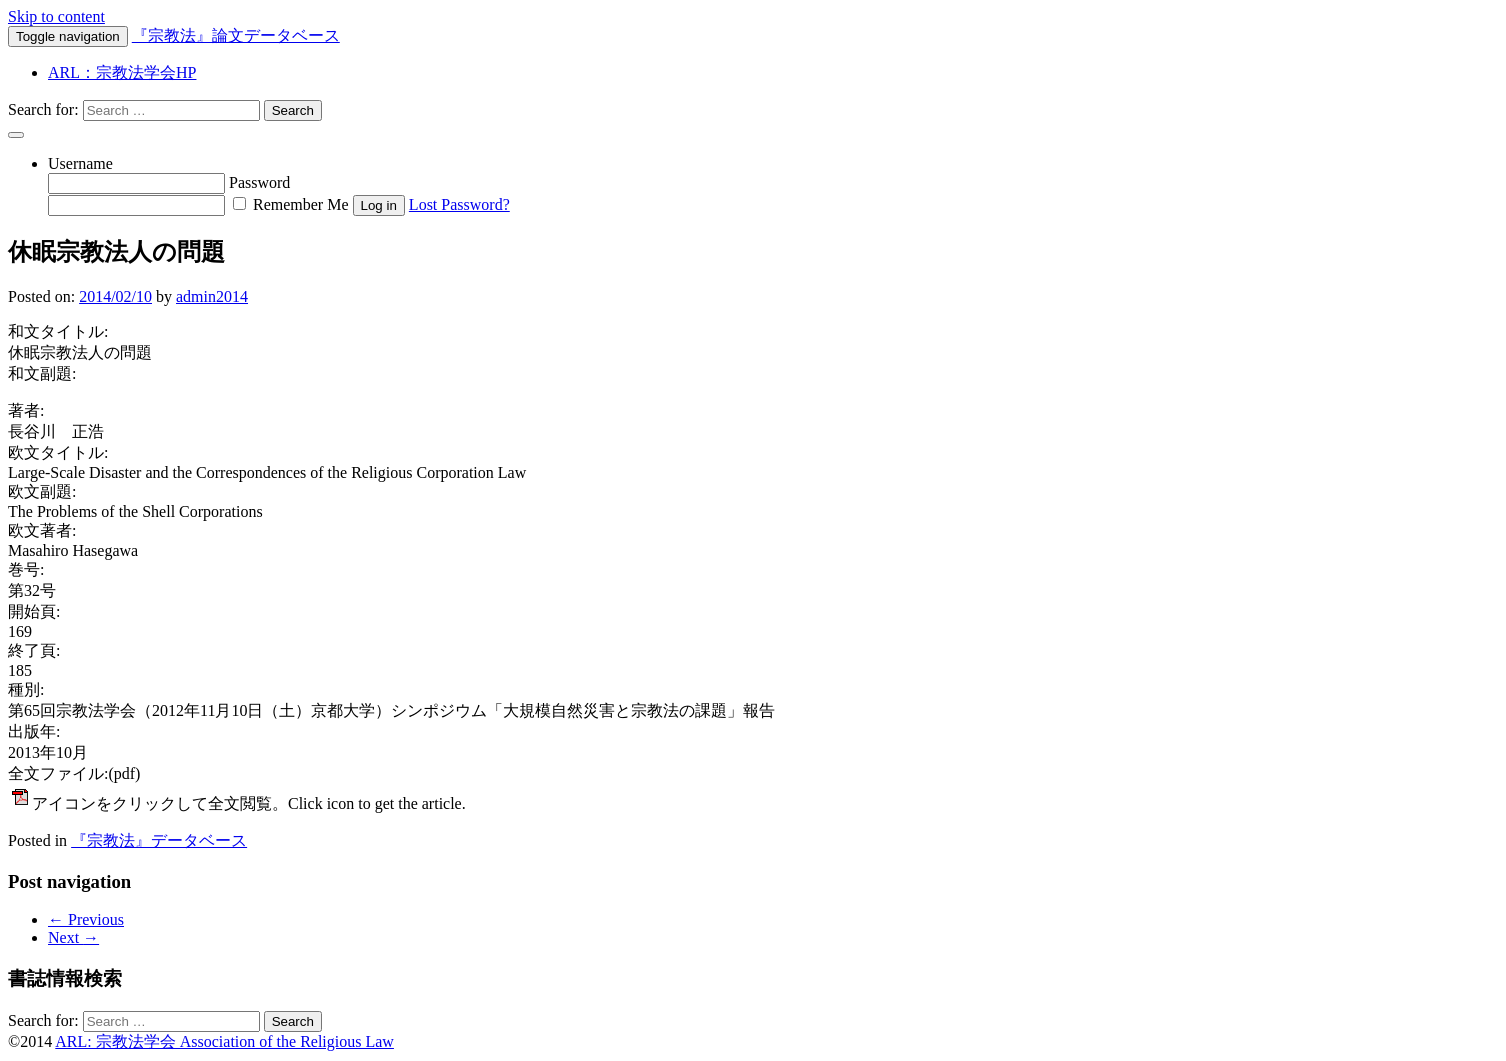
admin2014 (212, 296)
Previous (86, 919)
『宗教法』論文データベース (236, 35)
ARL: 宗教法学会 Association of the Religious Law (224, 1041)
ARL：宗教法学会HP (122, 72)
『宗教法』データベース (159, 840)
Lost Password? (459, 204)
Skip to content (56, 16)
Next (73, 937)
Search (293, 110)
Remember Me (291, 204)
